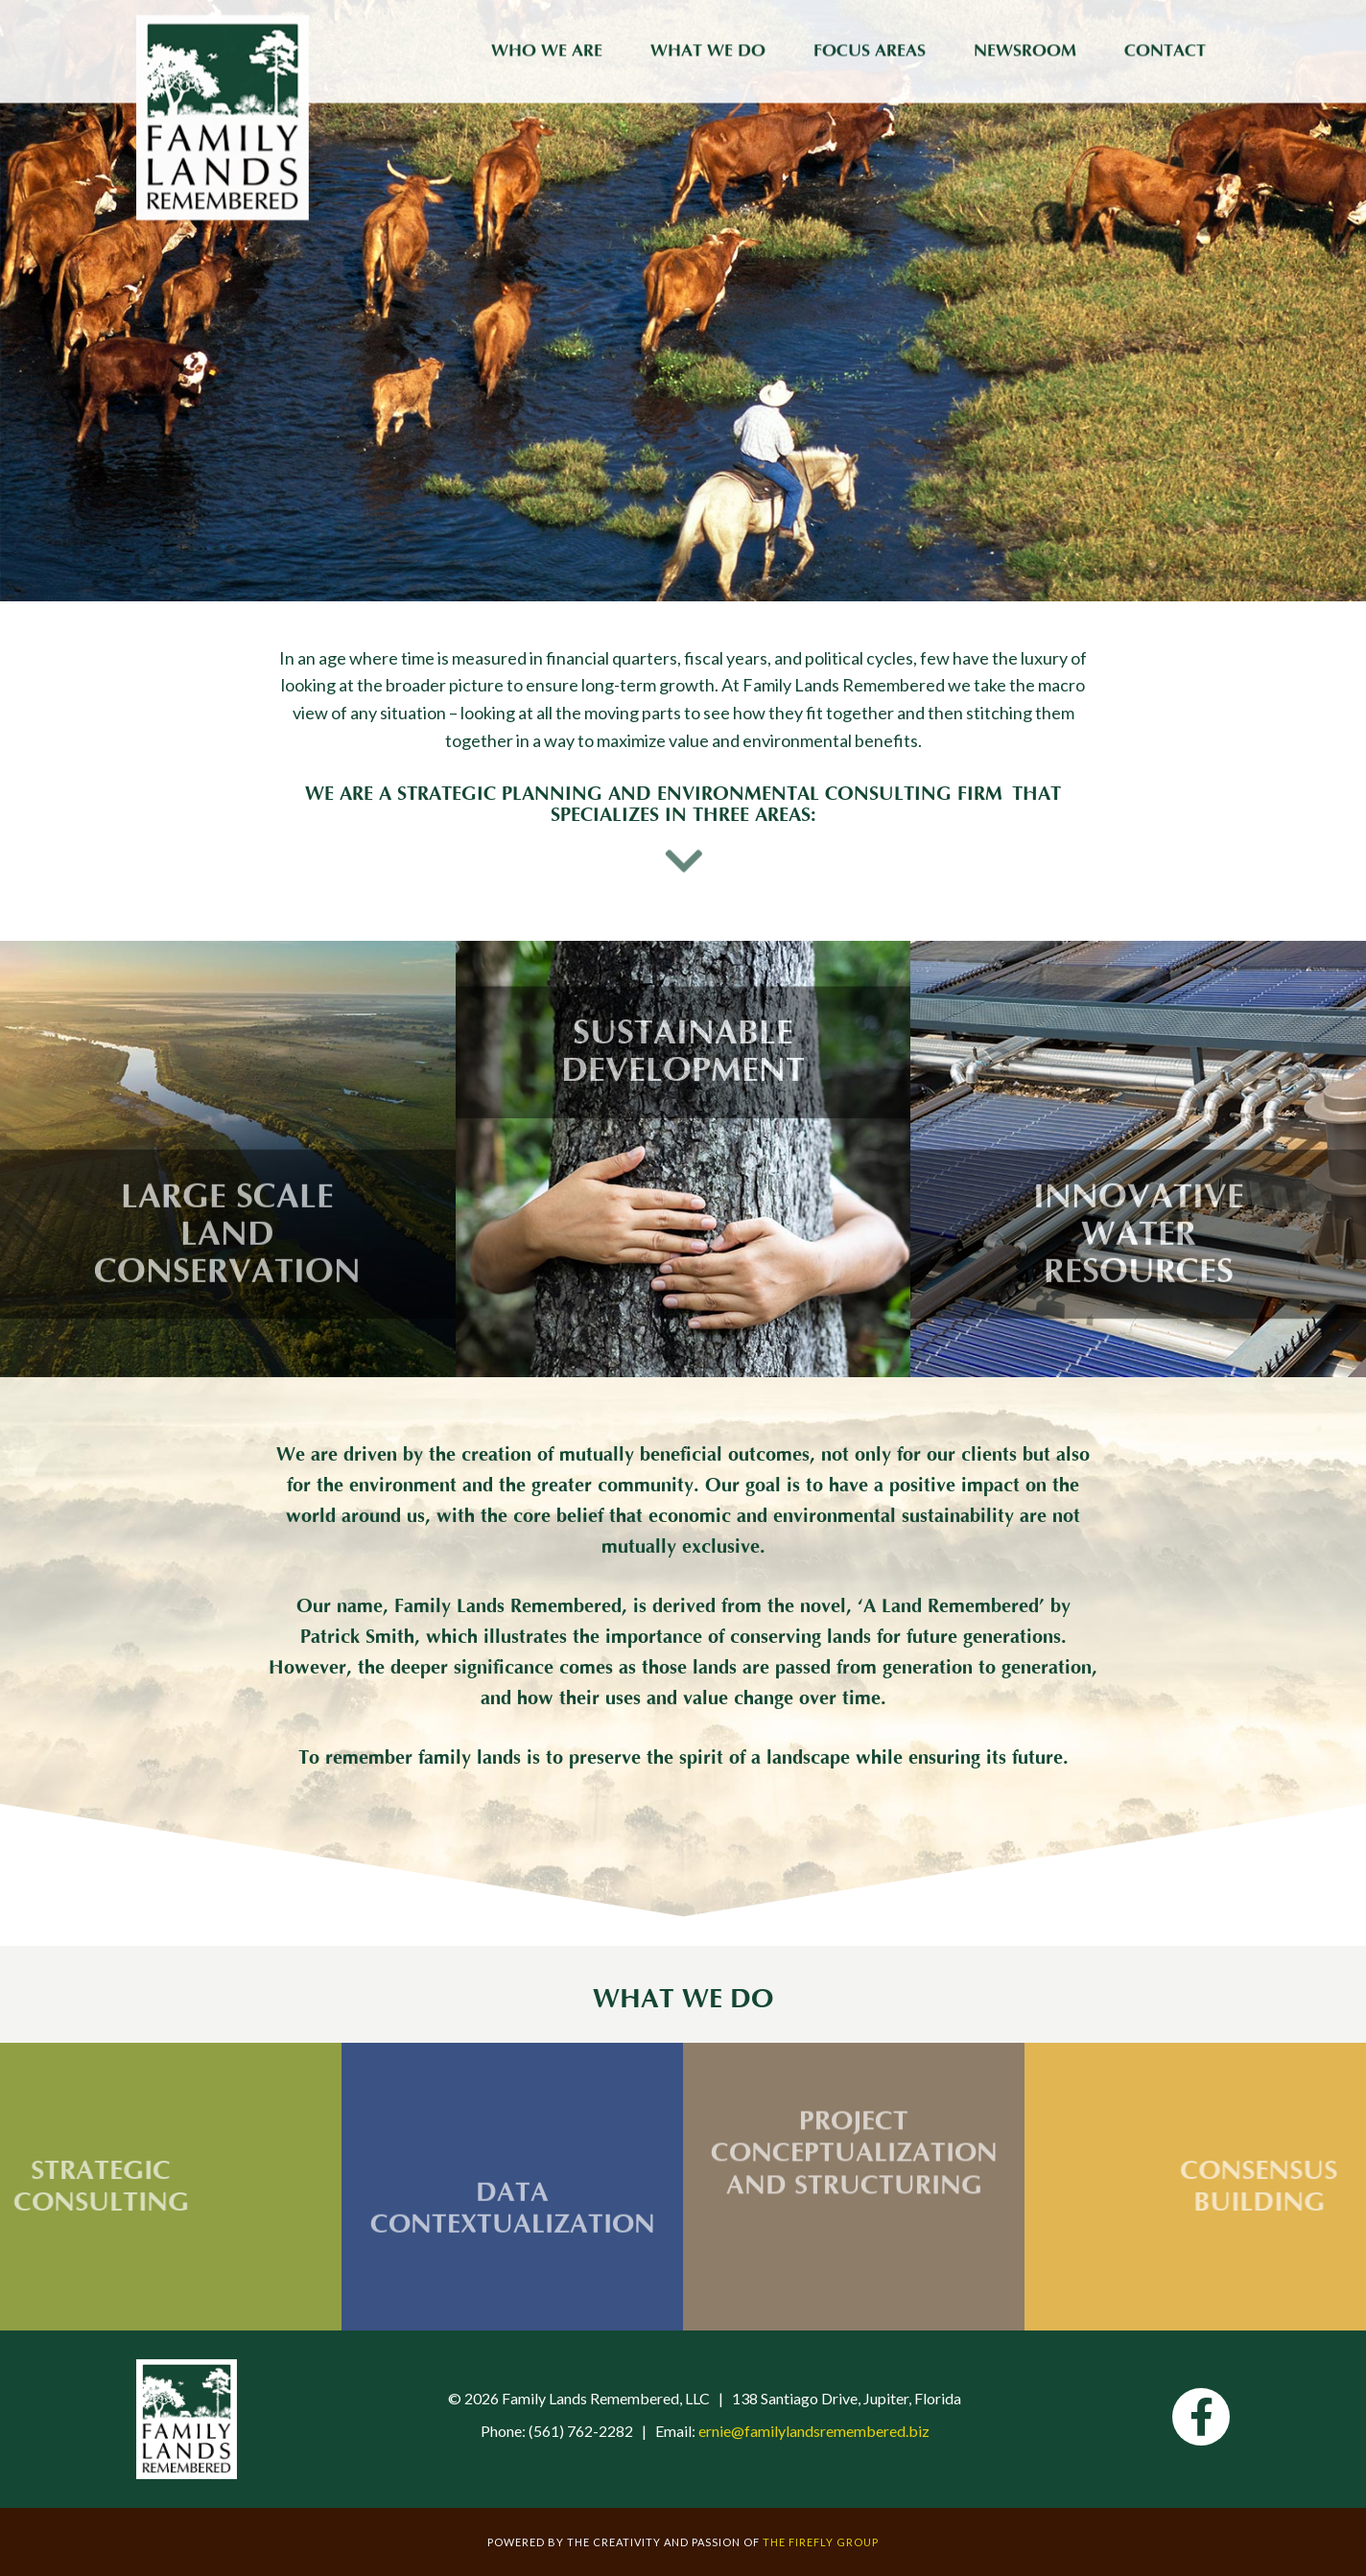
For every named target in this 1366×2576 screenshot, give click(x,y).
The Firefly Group (821, 2542)
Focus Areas (869, 48)
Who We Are (546, 48)
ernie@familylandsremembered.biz (814, 2431)
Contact (1165, 48)
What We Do (707, 48)
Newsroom (1025, 48)
